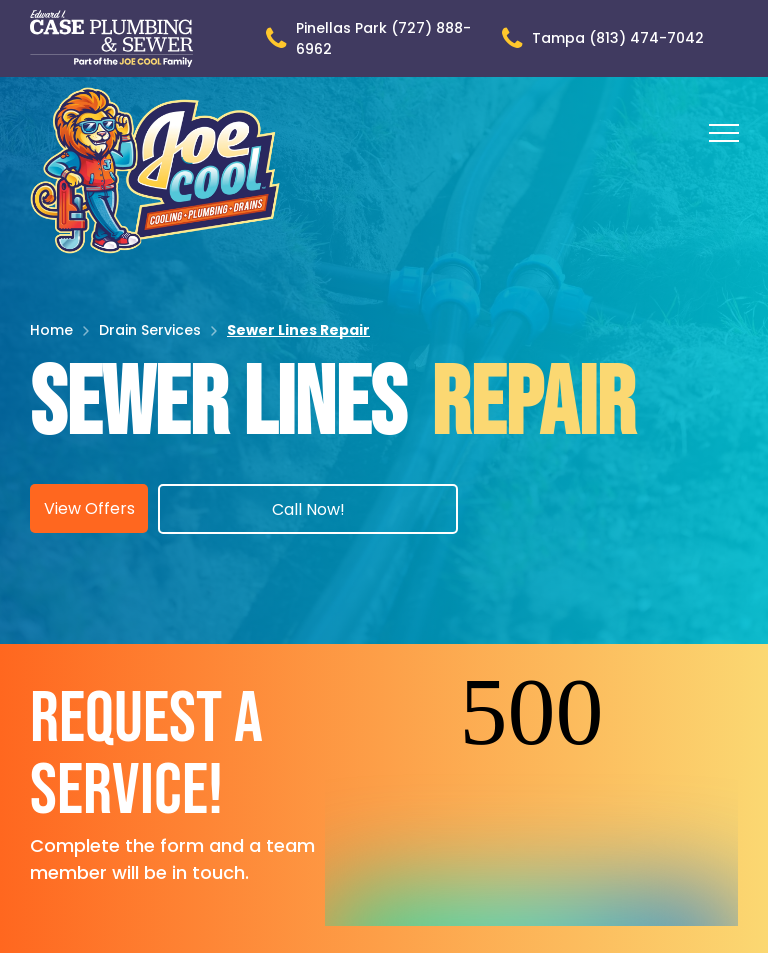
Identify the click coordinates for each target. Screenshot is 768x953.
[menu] (724, 133)
